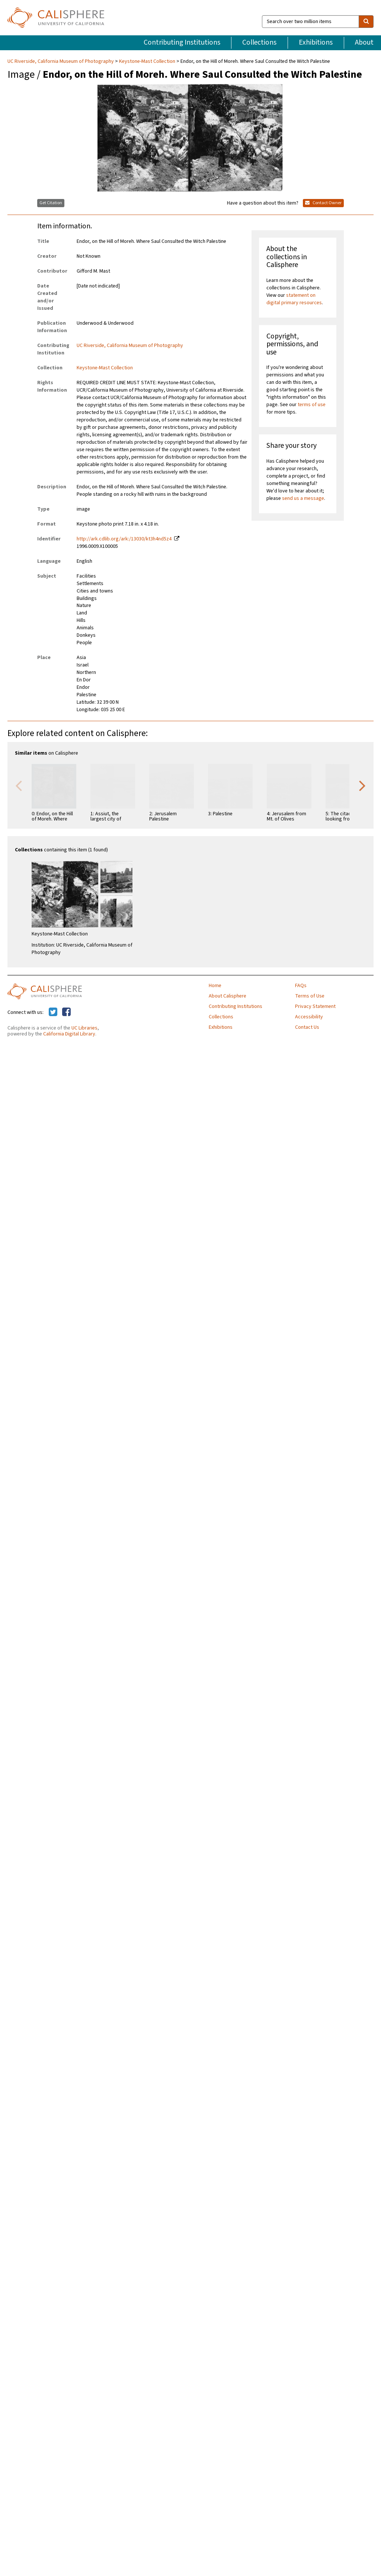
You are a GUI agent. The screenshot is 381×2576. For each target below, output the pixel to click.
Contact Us (307, 1027)
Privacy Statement (315, 1006)
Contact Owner (323, 203)
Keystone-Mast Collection (147, 61)
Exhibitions (316, 42)
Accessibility (309, 1016)
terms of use (312, 404)
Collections (259, 42)
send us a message (303, 498)
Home (215, 985)
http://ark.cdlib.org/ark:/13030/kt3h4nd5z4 (124, 539)
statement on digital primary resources (294, 299)
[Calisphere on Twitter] (53, 1012)
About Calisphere (227, 996)
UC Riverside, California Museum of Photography (61, 61)
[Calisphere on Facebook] (66, 1012)
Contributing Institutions (182, 42)
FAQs (301, 985)
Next (362, 785)
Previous (18, 785)
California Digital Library (69, 1034)
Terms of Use (309, 996)
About (364, 42)
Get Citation (50, 203)
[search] (366, 21)
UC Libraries (84, 1028)
